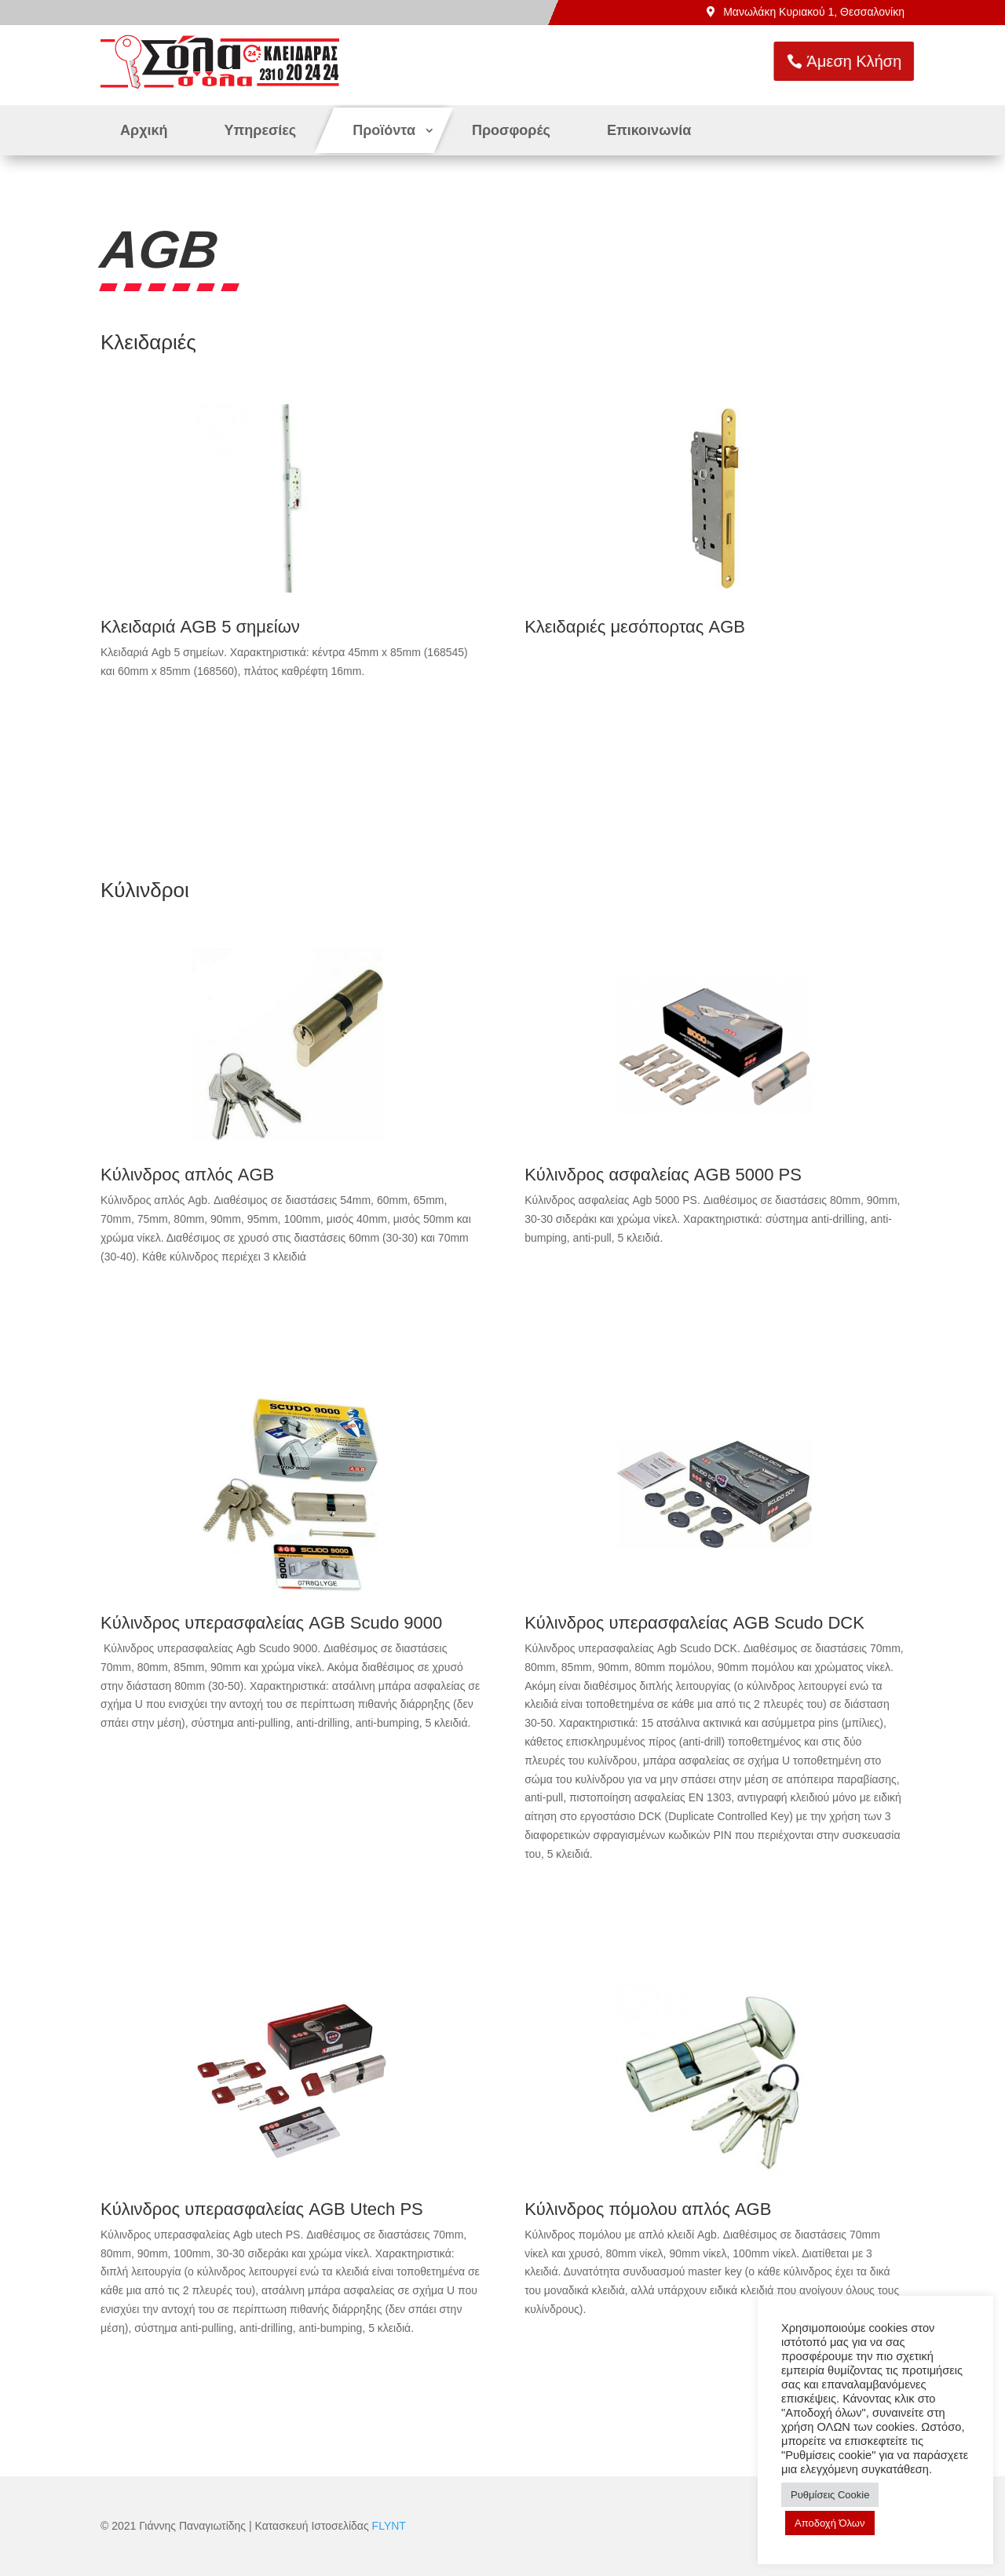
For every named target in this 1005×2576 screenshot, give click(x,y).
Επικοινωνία (649, 130)
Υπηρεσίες (261, 130)
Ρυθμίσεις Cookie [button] (830, 2495)
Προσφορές (511, 130)
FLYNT (389, 2525)
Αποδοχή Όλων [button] (830, 2523)
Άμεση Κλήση (915, 61)
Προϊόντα (384, 130)
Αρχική (144, 130)
